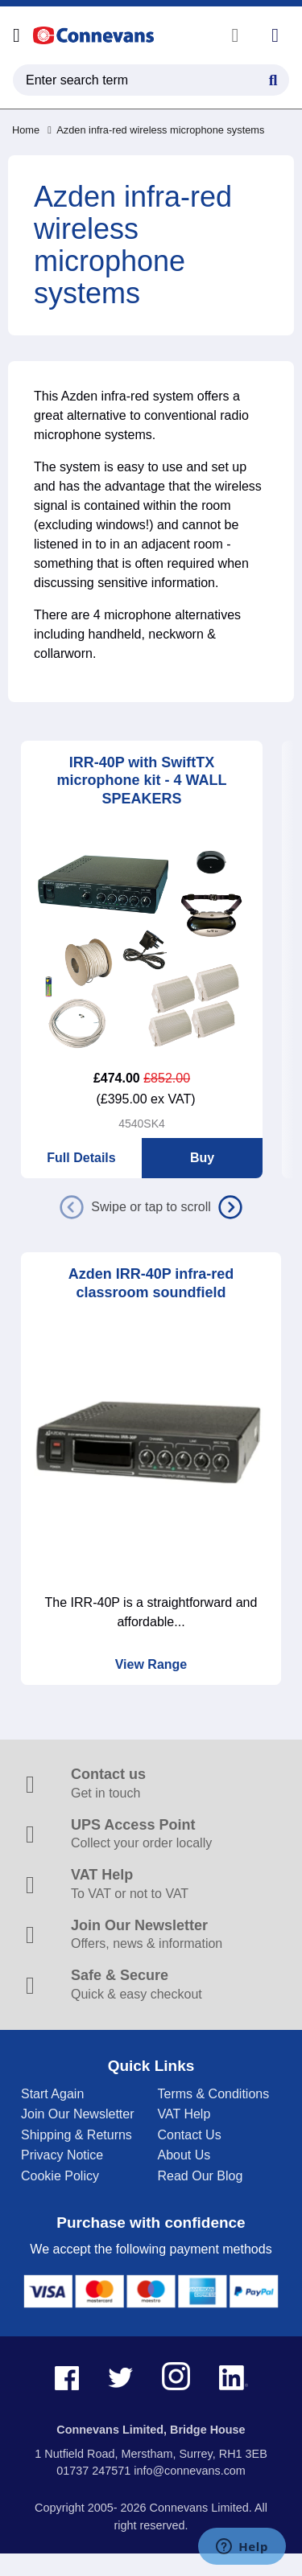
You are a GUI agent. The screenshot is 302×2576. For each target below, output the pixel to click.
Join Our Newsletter (77, 2114)
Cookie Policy (60, 2176)
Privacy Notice (62, 2155)
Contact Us (189, 2135)
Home (25, 130)
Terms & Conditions (214, 2094)
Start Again (52, 2094)
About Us (184, 2155)
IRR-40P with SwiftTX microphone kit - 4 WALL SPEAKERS (141, 780)
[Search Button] (273, 78)
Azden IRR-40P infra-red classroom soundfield (151, 1283)
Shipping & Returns (76, 2135)
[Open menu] (16, 35)
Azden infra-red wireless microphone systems (156, 130)
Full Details (81, 1158)
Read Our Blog (200, 2176)
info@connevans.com (190, 2470)
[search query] (151, 80)
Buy (202, 1158)
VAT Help (184, 2114)
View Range (151, 1664)
